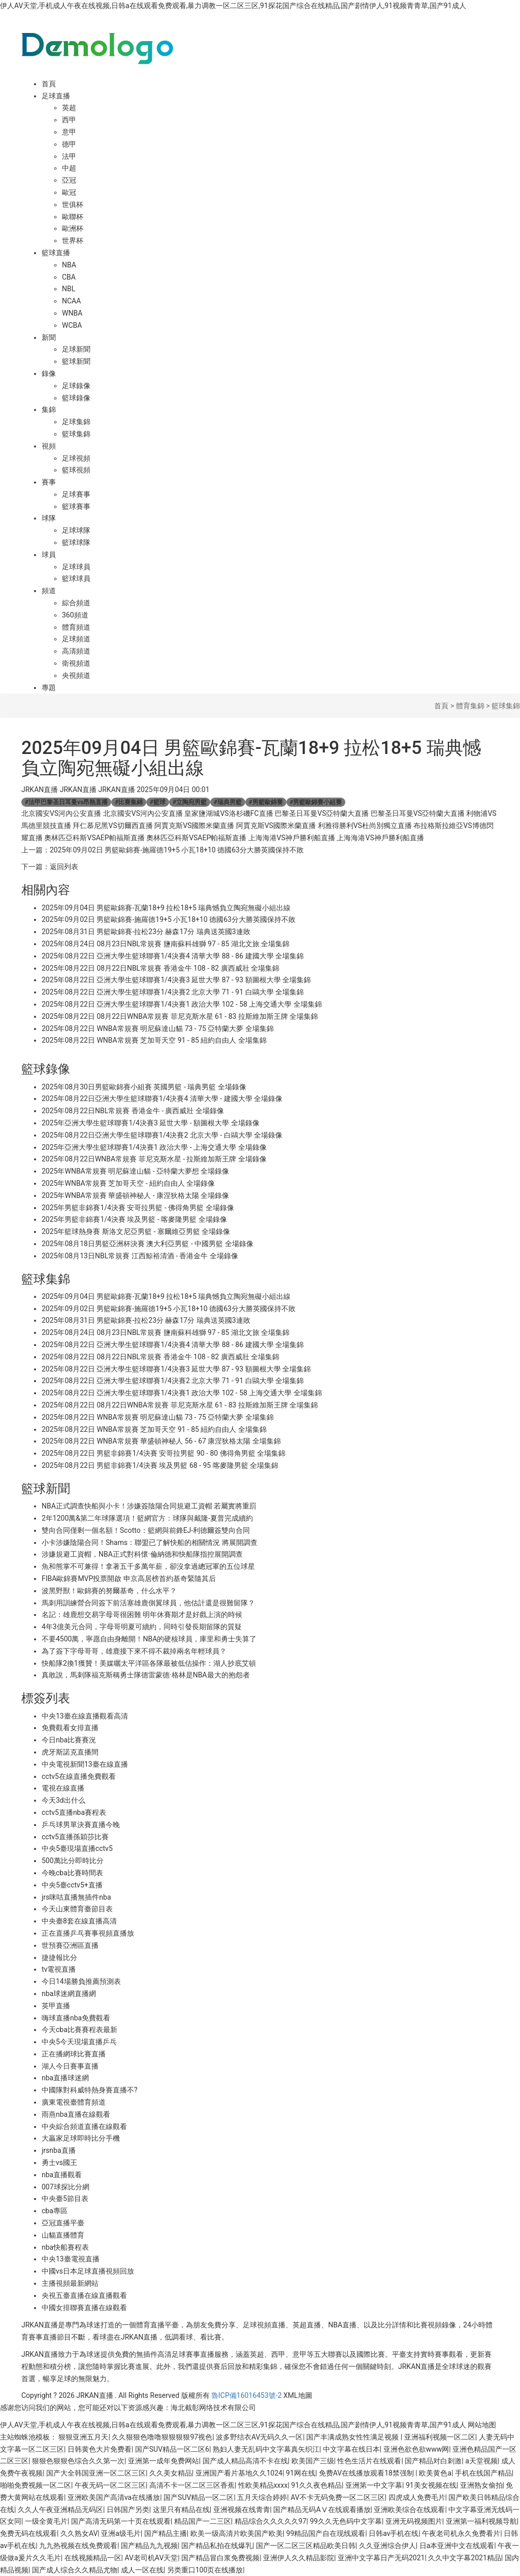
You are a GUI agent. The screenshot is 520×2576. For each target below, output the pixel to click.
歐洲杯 (72, 228)
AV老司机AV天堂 (151, 2558)
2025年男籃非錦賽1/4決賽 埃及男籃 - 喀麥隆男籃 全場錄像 (134, 1219)
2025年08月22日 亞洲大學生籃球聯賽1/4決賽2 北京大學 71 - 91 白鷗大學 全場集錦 (173, 992)
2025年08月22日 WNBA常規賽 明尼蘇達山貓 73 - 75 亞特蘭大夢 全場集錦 (158, 1028)
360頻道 (75, 615)
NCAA (71, 301)
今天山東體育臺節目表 (77, 1909)
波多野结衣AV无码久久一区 (259, 2437)
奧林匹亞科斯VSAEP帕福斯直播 (94, 838)
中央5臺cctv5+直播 (72, 1885)
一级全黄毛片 (46, 2521)
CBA (69, 277)
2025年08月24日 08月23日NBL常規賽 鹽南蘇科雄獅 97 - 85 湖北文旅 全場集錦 (165, 944)
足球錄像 (76, 386)
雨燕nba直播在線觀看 (76, 2114)
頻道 (49, 591)
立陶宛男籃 (190, 802)
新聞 (49, 337)
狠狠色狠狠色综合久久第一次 (78, 2461)
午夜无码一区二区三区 (110, 2485)
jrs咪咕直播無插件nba (76, 1897)
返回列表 (64, 867)
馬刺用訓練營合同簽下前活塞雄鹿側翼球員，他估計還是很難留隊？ (148, 1603)
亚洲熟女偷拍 (481, 2485)
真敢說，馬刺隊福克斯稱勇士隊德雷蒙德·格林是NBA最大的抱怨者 (146, 1675)
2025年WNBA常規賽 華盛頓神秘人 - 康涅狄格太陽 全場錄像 (136, 1195)
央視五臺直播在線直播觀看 (84, 2295)
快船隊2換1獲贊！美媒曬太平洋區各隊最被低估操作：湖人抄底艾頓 (149, 1663)
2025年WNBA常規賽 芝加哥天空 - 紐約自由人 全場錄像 (128, 1183)
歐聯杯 (72, 217)
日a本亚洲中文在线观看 (457, 2545)
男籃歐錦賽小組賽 (316, 802)
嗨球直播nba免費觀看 (76, 2018)
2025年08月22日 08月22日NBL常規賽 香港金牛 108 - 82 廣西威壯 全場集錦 (160, 968)
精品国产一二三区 (202, 2521)
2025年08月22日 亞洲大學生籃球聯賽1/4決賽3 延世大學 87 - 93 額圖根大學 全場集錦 (176, 980)
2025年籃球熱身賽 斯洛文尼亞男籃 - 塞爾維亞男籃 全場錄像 (136, 1231)
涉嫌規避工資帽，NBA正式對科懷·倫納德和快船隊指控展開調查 (142, 1554)
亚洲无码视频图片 (413, 2521)
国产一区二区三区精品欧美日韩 (305, 2545)
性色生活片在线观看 (369, 2461)
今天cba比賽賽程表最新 (79, 2029)
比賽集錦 (129, 802)
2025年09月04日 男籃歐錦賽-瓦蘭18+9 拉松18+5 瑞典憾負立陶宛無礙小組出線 (166, 908)
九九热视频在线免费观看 (78, 2545)
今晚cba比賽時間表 (72, 1873)
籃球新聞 (76, 361)
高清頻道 (76, 651)
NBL (68, 289)
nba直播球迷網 (65, 2078)
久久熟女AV (79, 2533)
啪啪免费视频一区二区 (35, 2485)
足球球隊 (76, 530)
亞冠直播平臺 (63, 2223)
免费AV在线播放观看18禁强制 (367, 2473)
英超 (69, 108)
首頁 (49, 84)
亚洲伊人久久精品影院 (298, 2558)
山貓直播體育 (63, 2235)
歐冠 (69, 192)
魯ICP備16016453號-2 (246, 2395)
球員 (49, 555)
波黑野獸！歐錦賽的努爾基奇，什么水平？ (109, 1591)
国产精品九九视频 (149, 2545)
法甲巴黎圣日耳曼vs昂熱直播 (66, 802)
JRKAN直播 (139, 2337)
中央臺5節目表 (65, 2198)
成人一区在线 (142, 2570)
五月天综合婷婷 (262, 2497)
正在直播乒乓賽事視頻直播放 (88, 1933)
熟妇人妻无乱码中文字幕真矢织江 (266, 2449)
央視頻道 (76, 675)
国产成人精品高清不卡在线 (245, 2461)
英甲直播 (56, 2006)
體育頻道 (76, 627)
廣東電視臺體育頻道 (74, 2102)
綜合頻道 (76, 603)
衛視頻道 (76, 663)
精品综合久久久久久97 (271, 2521)
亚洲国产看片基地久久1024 (239, 2473)
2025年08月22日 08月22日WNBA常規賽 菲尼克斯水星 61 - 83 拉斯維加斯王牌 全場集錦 (180, 1016)
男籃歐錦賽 (266, 802)
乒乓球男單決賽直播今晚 (81, 1825)
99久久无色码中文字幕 (346, 2521)
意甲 (69, 132)
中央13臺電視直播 (71, 2259)
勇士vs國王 (59, 2162)
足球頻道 (76, 639)
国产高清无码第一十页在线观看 (121, 2521)
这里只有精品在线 (181, 2509)
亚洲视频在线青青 (241, 2509)
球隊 (49, 518)
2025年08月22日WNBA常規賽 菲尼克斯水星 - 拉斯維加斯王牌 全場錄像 (154, 1159)
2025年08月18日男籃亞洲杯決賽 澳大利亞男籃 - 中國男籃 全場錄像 (147, 1244)
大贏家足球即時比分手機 (81, 2138)
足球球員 (76, 567)
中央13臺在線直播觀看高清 (85, 1716)
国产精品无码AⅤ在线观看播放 (321, 2509)
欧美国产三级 (312, 2461)
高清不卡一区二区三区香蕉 (192, 2485)
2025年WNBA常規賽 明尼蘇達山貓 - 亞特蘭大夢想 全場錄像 (136, 1171)
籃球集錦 (76, 434)
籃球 (158, 802)
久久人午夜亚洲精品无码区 (60, 2509)
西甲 (69, 120)
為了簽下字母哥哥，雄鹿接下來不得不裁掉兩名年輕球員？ (134, 1651)
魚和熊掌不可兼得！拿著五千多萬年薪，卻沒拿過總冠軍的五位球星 (148, 1566)
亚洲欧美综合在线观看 (409, 2509)
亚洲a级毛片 (121, 2533)
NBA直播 (342, 2325)
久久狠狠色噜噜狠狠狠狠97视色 (162, 2437)
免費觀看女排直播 (70, 1728)
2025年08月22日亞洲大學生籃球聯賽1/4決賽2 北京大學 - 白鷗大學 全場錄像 (162, 1135)
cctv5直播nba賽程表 (74, 1812)
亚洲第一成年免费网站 (163, 2461)
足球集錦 (76, 422)
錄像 (49, 373)
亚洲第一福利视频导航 (481, 2521)
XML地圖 (297, 2395)
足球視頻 (76, 458)
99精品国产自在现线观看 (326, 2533)
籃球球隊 (76, 542)
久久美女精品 (170, 2473)
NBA (69, 265)
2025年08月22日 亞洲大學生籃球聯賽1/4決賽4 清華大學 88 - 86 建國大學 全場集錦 (173, 956)
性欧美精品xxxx (263, 2485)
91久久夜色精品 (316, 2485)
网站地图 (482, 2425)
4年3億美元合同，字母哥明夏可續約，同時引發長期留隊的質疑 (142, 1627)
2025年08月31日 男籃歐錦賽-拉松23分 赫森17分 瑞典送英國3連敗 (146, 932)
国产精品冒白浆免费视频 (220, 2558)
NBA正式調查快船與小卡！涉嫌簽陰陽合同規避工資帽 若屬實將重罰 (149, 1506)
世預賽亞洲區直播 (70, 1945)
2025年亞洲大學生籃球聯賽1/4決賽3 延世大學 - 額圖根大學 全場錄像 (150, 1123)
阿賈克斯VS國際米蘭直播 (194, 825)
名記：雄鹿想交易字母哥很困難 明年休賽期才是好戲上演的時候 (142, 1614)
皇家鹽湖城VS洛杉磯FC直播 (228, 813)
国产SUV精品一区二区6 (172, 2449)
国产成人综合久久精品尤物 (74, 2570)
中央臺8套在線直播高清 (79, 1921)
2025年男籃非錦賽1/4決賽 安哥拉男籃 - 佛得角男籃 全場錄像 (138, 1208)
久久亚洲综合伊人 (387, 2545)
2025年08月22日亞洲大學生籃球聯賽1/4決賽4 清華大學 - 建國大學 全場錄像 (162, 1098)
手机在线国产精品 (483, 2473)
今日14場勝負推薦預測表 (81, 1981)
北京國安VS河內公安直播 (61, 813)
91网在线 (300, 2473)
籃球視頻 (76, 470)
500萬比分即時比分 (73, 1861)
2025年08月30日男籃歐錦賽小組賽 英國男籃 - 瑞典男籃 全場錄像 (144, 1087)
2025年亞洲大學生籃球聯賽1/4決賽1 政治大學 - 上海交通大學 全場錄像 (154, 1147)
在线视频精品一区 (92, 2558)
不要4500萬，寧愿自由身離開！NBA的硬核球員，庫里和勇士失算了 (149, 1639)
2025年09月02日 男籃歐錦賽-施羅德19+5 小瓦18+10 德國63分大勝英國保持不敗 (177, 850)
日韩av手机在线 (393, 2533)
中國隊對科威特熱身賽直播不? (90, 2090)
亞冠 (69, 180)
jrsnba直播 (59, 2150)
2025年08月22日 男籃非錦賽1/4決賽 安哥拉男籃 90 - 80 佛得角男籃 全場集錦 (163, 1453)
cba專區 (55, 2211)
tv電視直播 (59, 1969)
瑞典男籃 (228, 802)
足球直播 (56, 96)
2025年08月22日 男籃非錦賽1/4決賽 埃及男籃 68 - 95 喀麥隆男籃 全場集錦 (160, 1465)
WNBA (72, 313)
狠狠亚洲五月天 (83, 2437)
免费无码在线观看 (28, 2533)
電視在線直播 (63, 1788)
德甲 (69, 144)
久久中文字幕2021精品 (464, 2558)
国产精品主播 (165, 2533)
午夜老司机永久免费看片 (461, 2533)
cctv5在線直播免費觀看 (79, 1776)
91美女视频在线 (431, 2485)
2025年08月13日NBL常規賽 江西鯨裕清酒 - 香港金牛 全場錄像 (140, 1256)
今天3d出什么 (63, 1800)
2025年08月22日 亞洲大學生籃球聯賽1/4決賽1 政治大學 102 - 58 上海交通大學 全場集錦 (182, 1004)
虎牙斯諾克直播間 (70, 1752)
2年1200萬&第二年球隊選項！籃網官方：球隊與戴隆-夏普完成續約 (147, 1518)
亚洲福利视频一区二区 (439, 2437)
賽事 (49, 482)
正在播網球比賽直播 (74, 2054)
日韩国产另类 (128, 2509)
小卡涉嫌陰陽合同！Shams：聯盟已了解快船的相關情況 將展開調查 (149, 1542)
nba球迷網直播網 (69, 1993)
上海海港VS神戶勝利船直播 (291, 838)
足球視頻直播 (264, 2325)
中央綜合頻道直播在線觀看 (84, 2126)
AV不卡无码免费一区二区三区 (337, 2497)
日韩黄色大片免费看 (100, 2449)
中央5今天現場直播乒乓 (79, 2042)
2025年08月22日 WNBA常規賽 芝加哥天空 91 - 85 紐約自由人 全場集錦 (154, 1040)
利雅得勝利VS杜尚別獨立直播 (365, 825)
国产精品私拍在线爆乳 (216, 2545)
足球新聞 (76, 349)
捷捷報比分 (59, 1957)
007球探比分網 (65, 2187)
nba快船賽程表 (65, 2247)
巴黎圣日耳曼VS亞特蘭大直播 (322, 813)
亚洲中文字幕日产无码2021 (381, 2558)
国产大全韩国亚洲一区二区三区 (96, 2473)
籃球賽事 (76, 506)
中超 (69, 168)
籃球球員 (76, 578)
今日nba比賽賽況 (69, 1740)
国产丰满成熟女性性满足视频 (353, 2437)
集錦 (49, 409)
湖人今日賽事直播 (70, 2066)
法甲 (69, 156)
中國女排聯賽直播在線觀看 (84, 2308)
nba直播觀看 (62, 2175)
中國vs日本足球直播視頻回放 (88, 2271)
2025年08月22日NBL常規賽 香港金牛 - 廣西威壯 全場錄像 (133, 1111)
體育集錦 (470, 706)
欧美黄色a (435, 2473)
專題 (49, 687)
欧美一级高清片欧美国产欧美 (236, 2533)
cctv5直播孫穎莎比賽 (75, 1837)
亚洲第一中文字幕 (373, 2485)
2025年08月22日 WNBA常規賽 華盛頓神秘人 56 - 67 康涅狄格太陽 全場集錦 (161, 1441)
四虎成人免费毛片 (416, 2497)
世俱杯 (72, 204)
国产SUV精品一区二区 (199, 2497)
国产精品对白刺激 (433, 2461)
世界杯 (72, 240)
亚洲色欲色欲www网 (416, 2449)
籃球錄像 (76, 398)
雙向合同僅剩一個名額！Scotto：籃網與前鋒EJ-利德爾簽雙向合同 (146, 1530)
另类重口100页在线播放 (205, 2570)
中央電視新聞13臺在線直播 (85, 1764)
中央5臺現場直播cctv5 (77, 1848)
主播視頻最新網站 (70, 2283)
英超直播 (306, 2325)
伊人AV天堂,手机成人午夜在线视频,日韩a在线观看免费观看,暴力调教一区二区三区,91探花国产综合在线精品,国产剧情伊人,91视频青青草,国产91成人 (233, 6)
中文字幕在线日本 (351, 2449)
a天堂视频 (481, 2461)
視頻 (49, 446)
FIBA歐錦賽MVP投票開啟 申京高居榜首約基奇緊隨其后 (129, 1578)
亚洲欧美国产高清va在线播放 (114, 2497)
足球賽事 (76, 494)
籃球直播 (56, 253)
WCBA (72, 325)
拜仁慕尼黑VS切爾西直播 (112, 825)
